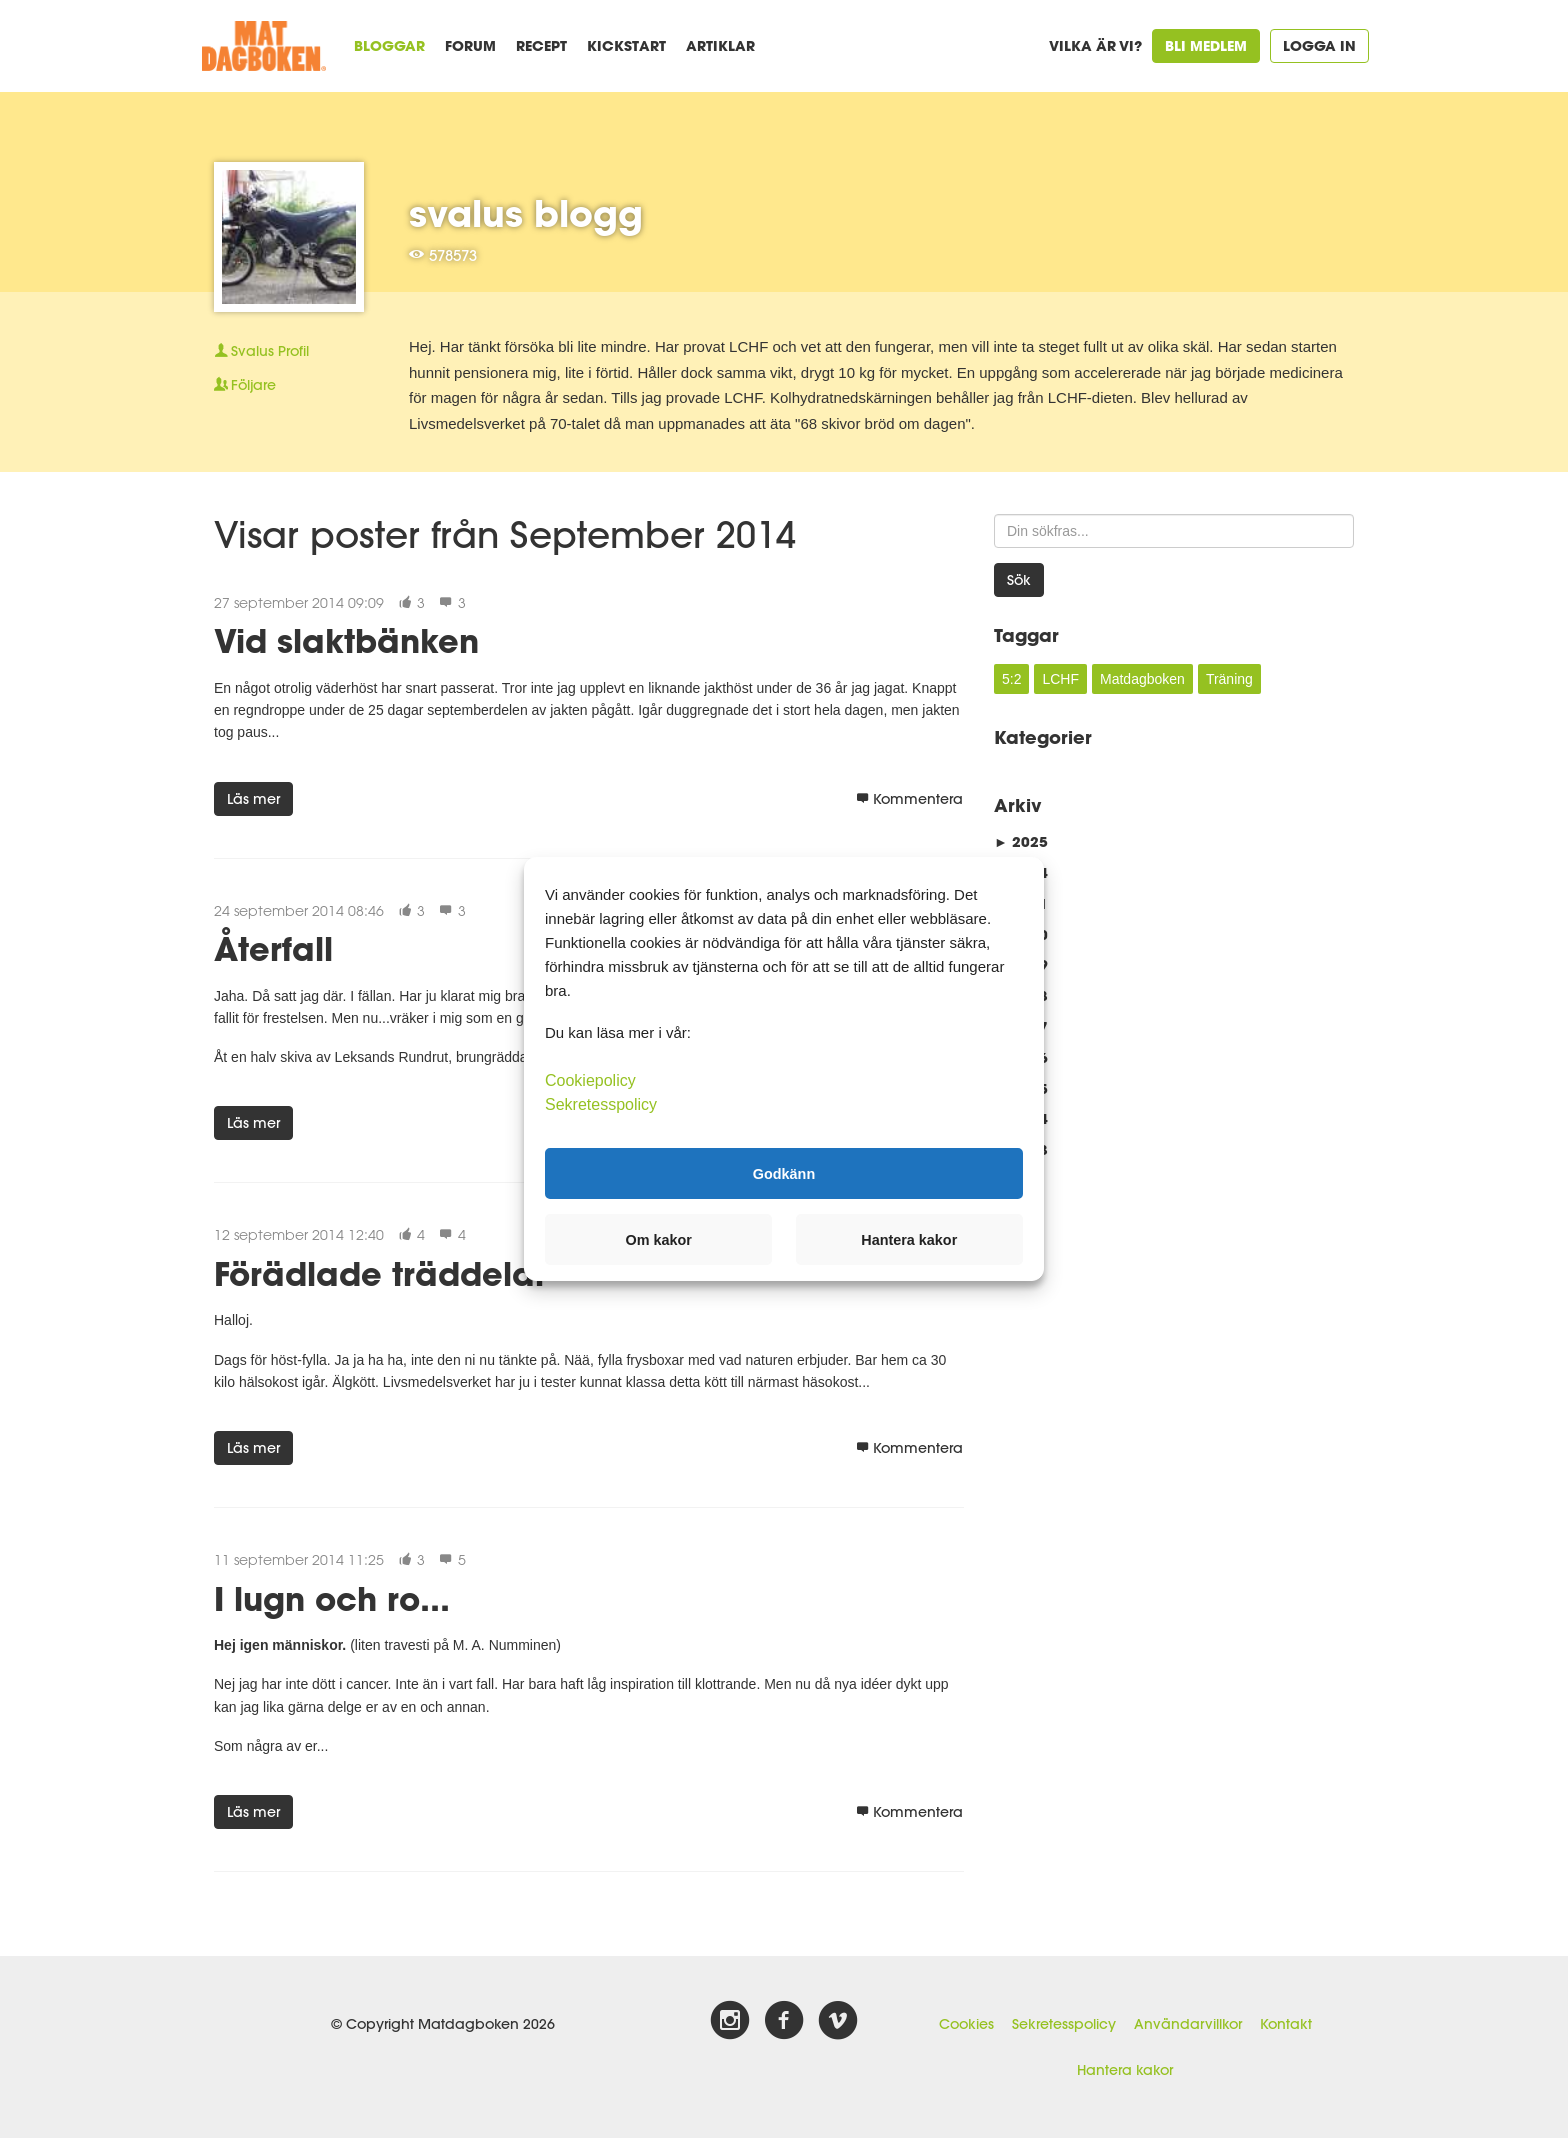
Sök (1019, 580)
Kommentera (909, 799)
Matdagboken (1142, 679)
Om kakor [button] (659, 1240)
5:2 (1011, 679)
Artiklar (720, 45)
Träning (1229, 679)
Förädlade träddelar (380, 1273)
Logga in (1319, 45)
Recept (541, 45)
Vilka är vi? (1095, 45)
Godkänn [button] (784, 1173)
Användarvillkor (1188, 2024)
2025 (1021, 841)
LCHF (1060, 679)
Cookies (966, 2024)
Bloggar (389, 45)
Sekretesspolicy (1064, 2024)
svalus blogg (526, 213)
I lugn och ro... (332, 1598)
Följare (245, 385)
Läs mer (253, 799)
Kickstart (626, 45)
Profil (261, 351)
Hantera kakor (1125, 2070)
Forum (470, 45)
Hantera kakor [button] (909, 1240)
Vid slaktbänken (346, 640)
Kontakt (1286, 2024)
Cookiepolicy (590, 1080)
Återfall (273, 948)
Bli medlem (1206, 45)
